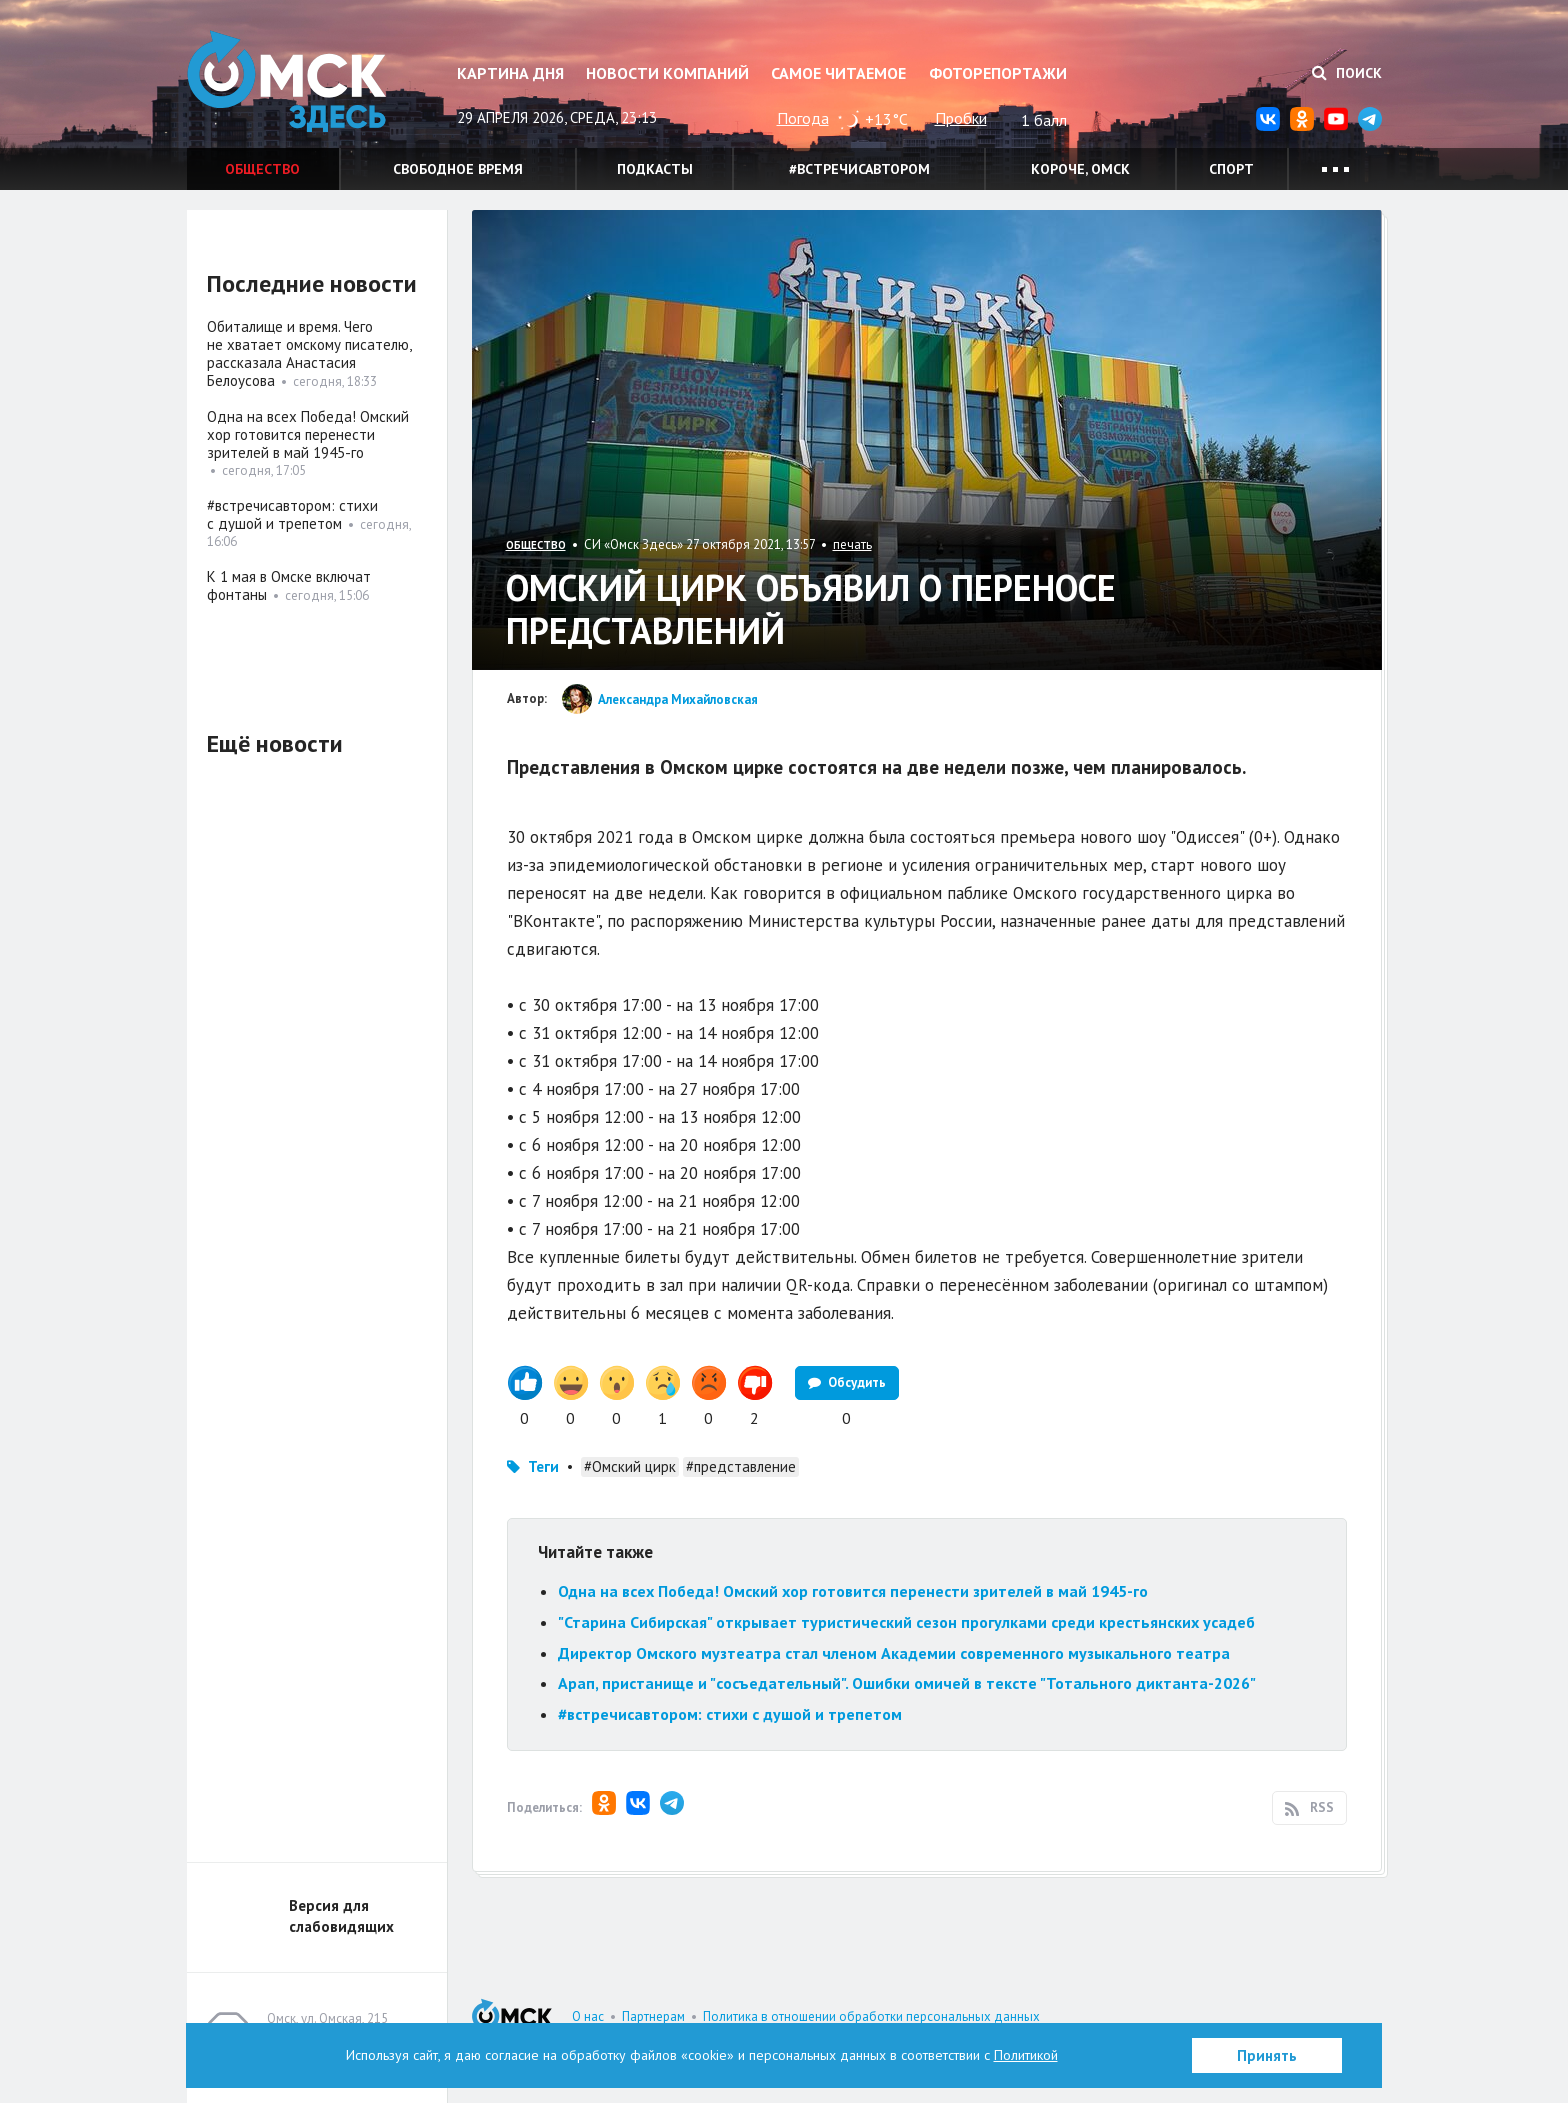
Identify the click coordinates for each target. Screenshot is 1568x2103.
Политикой (1026, 2055)
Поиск (1347, 73)
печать (852, 544)
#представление (741, 1466)
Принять (1267, 2055)
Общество (262, 169)
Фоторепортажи (998, 73)
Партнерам (653, 2016)
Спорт (1231, 169)
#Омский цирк (630, 1466)
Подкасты (655, 169)
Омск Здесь (287, 81)
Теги (543, 1466)
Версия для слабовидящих (341, 1916)
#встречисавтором (859, 169)
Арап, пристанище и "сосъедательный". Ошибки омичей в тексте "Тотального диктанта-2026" (907, 1683)
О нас (588, 2016)
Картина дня (510, 73)
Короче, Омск (1080, 169)
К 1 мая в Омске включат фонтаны (289, 585)
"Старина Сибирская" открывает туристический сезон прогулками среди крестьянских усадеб (906, 1622)
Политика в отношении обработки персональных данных (871, 2016)
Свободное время (458, 169)
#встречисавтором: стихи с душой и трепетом (730, 1714)
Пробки (961, 118)
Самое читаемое (838, 73)
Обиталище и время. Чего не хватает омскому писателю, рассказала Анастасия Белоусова (309, 353)
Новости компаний (667, 73)
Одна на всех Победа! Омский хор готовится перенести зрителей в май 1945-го (853, 1591)
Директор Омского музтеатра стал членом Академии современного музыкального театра (894, 1653)
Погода (803, 118)
